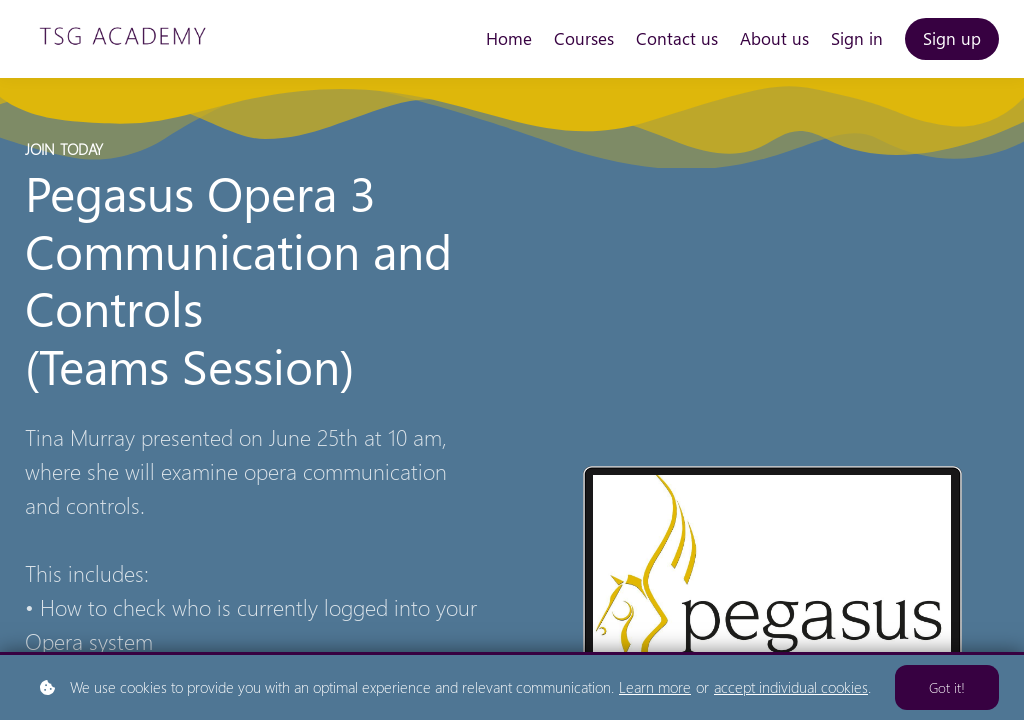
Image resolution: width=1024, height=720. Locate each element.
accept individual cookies (791, 687)
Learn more (655, 687)
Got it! (947, 687)
